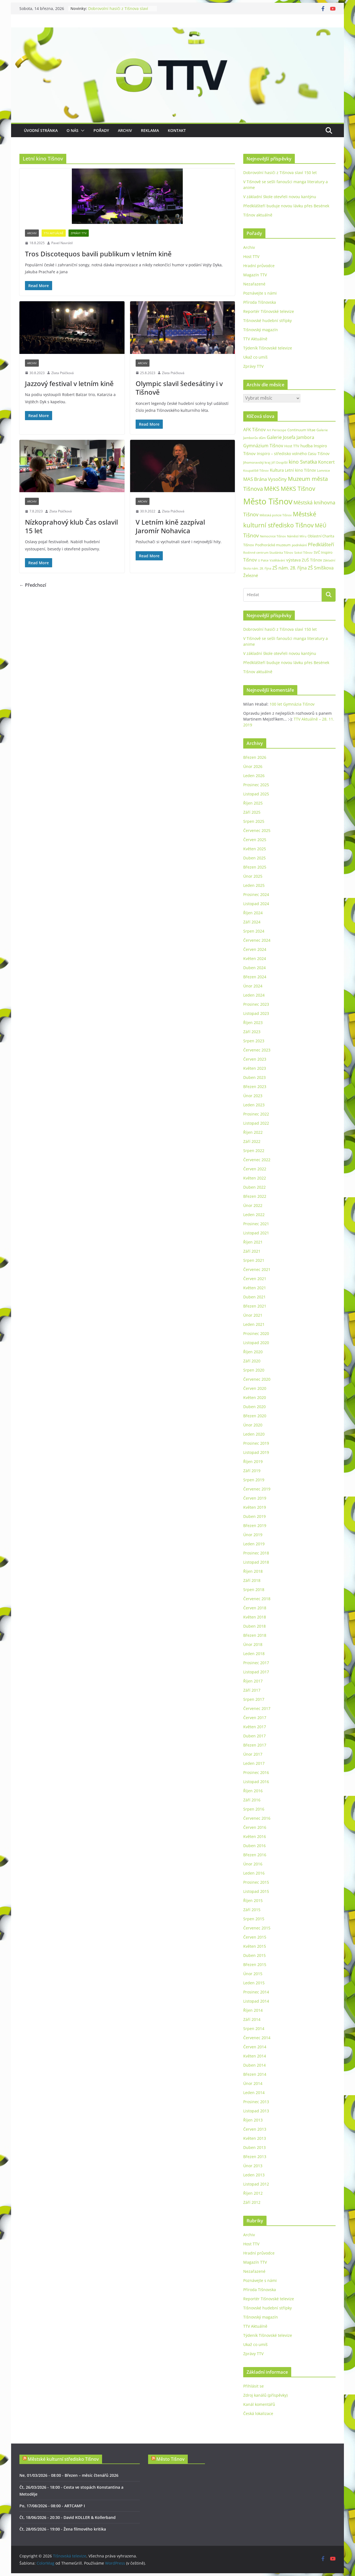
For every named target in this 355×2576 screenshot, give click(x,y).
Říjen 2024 (253, 912)
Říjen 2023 (253, 1022)
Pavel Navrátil (62, 243)
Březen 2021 (254, 1306)
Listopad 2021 (256, 1232)
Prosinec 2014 (256, 1992)
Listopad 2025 (256, 793)
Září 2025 (251, 812)
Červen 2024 (254, 949)
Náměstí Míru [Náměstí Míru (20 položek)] (296, 536)
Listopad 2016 (256, 1781)
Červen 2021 (254, 1278)
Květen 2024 (254, 958)
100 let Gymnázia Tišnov (292, 704)
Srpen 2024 (253, 931)
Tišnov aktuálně (257, 215)
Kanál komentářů (259, 2404)
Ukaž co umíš (255, 357)
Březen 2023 (254, 1086)
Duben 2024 (254, 967)
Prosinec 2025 (256, 784)
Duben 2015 (254, 1955)
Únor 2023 (252, 1095)
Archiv (125, 130)
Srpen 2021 (253, 1260)
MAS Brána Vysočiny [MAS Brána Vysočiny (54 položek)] (265, 479)
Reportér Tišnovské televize (268, 311)
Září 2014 (251, 2019)
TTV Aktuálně (54, 233)
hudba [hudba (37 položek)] (306, 445)
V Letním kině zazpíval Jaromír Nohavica (170, 526)
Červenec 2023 (256, 1050)
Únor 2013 (252, 2165)
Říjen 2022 (253, 1132)
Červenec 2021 (256, 1269)
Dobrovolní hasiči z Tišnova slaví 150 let (280, 172)
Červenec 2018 (256, 1598)
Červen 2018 (254, 1607)
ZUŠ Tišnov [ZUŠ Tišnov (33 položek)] (312, 560)
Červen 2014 (254, 2046)
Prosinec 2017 (256, 1662)
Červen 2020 (254, 1388)
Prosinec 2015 (256, 1882)
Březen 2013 (254, 2156)
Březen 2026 (254, 757)
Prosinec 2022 (256, 1114)
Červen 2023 (254, 1059)
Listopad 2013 (256, 2110)
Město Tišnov (170, 2459)
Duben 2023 (254, 1077)
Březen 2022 (254, 1196)
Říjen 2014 (253, 2010)
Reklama (150, 130)
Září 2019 (251, 1470)
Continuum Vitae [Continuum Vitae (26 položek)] (301, 429)
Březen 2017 (254, 1745)
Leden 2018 (254, 1653)
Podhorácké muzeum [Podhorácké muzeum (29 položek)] (273, 544)
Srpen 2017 (253, 1699)
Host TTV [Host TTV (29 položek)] (291, 445)
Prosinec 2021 (256, 1223)
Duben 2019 (254, 1516)
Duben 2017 (254, 1735)
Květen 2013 (254, 2138)
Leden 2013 (254, 2174)
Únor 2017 (252, 1754)
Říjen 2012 (253, 2193)
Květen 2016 (254, 1836)
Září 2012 (251, 2202)
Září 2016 (251, 1800)
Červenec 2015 (256, 1928)
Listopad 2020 (256, 1342)
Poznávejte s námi (260, 293)
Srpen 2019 (253, 1479)
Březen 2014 (254, 2074)
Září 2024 (251, 922)
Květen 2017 (254, 1726)
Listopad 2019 (256, 1452)
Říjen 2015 (253, 1900)
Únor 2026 (252, 766)
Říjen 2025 (253, 803)
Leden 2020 (254, 1434)
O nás (72, 130)
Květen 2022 (254, 1178)
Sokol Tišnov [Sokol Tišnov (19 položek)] (303, 552)
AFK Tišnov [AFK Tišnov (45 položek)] (254, 430)
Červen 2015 (254, 1937)
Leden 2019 (254, 1543)
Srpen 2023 (253, 1040)
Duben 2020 (254, 1406)
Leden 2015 (254, 1982)
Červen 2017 (254, 1717)
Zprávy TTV (79, 233)
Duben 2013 (254, 2147)
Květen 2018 (254, 1617)
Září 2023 (251, 1031)
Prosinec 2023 (256, 1004)
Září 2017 (251, 1690)
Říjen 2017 (253, 1681)
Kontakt (177, 130)
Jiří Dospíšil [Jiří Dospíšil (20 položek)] (280, 462)
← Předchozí (32, 585)
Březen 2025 (254, 867)
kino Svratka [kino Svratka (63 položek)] (303, 461)
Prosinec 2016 (256, 1772)
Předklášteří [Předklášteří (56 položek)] (321, 544)
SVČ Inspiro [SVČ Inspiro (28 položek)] (323, 552)
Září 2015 (251, 1909)
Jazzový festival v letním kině (69, 383)
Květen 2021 (254, 1287)
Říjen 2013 (253, 2120)
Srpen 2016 (253, 1809)
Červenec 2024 (256, 940)
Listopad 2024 (256, 903)
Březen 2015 (254, 1964)
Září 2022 (251, 1141)
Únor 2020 (252, 1425)
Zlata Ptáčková (62, 373)
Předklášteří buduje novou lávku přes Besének (286, 205)
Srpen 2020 (253, 1370)
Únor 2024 (252, 986)
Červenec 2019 (256, 1489)
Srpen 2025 (253, 821)
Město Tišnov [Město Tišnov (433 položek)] (267, 501)
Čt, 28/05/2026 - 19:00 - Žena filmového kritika (62, 2529)
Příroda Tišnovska (259, 302)
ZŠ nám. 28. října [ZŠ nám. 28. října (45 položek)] (289, 568)
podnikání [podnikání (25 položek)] (299, 545)
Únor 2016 (252, 1864)
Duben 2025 (254, 858)
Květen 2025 (254, 848)
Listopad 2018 (256, 1562)
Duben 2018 (254, 1626)
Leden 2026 (254, 775)
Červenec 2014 (256, 2037)
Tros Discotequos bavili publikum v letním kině (98, 253)
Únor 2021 (252, 1315)
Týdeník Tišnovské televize (267, 348)
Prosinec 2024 (256, 894)
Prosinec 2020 (256, 1333)
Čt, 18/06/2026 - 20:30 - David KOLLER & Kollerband (67, 2517)
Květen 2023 (254, 1068)
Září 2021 (251, 1251)
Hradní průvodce (259, 265)
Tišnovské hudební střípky (267, 320)
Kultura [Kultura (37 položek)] (277, 470)
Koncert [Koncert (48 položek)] (326, 462)
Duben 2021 (254, 1297)
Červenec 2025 (256, 830)
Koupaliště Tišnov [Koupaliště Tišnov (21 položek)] (256, 470)
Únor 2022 (252, 1205)
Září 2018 (251, 1580)
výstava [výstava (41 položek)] (293, 560)
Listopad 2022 (256, 1123)
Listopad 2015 (256, 1891)
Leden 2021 (254, 1324)
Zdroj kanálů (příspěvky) (265, 2395)
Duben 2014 (254, 2065)
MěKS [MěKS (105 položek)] (272, 488)
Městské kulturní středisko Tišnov (63, 2459)
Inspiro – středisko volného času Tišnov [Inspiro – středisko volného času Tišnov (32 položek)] (293, 453)
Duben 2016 (254, 1845)
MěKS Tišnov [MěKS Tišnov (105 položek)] (298, 488)
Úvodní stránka (41, 130)
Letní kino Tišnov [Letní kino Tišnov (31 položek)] (300, 470)
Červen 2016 (254, 1827)
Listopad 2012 (256, 2184)
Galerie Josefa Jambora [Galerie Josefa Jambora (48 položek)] (290, 437)
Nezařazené (254, 284)
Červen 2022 (254, 1168)
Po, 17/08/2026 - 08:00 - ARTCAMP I (52, 2505)
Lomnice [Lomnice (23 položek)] (323, 470)
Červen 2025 (254, 839)
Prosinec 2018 (256, 1553)
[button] (81, 130)
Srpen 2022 (253, 1150)
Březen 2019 (254, 1525)
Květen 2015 (254, 1946)
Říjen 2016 (253, 1790)
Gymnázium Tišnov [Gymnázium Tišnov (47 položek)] (263, 446)
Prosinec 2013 (256, 2101)
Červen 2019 (254, 1498)
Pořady (101, 130)
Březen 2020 (254, 1415)
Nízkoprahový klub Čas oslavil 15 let (71, 526)
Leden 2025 (254, 885)
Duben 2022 (254, 1187)
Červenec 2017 (256, 1708)
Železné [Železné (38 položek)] (250, 575)
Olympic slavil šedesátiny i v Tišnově (179, 388)
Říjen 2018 (253, 1571)
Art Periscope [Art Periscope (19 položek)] (276, 430)
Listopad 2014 (256, 2001)
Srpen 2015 (253, 1918)
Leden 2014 (254, 2092)
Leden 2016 (254, 1873)
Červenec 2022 (256, 1159)
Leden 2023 (254, 1104)
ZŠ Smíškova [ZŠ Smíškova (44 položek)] (321, 568)
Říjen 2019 (253, 1461)
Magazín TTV (255, 274)
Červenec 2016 (256, 1818)
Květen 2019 (254, 1507)
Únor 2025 (252, 876)
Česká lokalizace (258, 2413)
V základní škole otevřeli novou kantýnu (279, 196)
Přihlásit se (253, 2386)
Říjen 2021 (253, 1242)
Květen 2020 (254, 1397)
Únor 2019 (252, 1534)
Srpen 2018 (253, 1589)
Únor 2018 (252, 1644)
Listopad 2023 (256, 1013)
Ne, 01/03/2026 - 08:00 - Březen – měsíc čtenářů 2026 (68, 2475)
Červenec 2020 (256, 1379)
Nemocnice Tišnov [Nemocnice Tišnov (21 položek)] (273, 536)
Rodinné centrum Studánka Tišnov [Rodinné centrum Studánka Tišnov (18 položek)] (268, 553)
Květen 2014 (254, 2056)
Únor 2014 (252, 2083)
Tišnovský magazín (260, 329)
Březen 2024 (254, 976)
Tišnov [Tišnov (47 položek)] (250, 560)
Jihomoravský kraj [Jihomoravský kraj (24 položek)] (256, 462)
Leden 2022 (254, 1214)
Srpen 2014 (253, 2028)
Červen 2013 (254, 2129)
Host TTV (251, 256)
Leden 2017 (254, 1763)
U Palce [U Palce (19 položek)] (263, 560)
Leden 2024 (254, 995)
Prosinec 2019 (256, 1443)
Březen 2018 (254, 1635)
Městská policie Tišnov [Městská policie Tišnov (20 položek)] (276, 515)
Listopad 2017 (256, 1671)
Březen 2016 (254, 1854)
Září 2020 (251, 1361)
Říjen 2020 (253, 1351)
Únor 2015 (252, 1973)
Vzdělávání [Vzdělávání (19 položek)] (277, 560)
